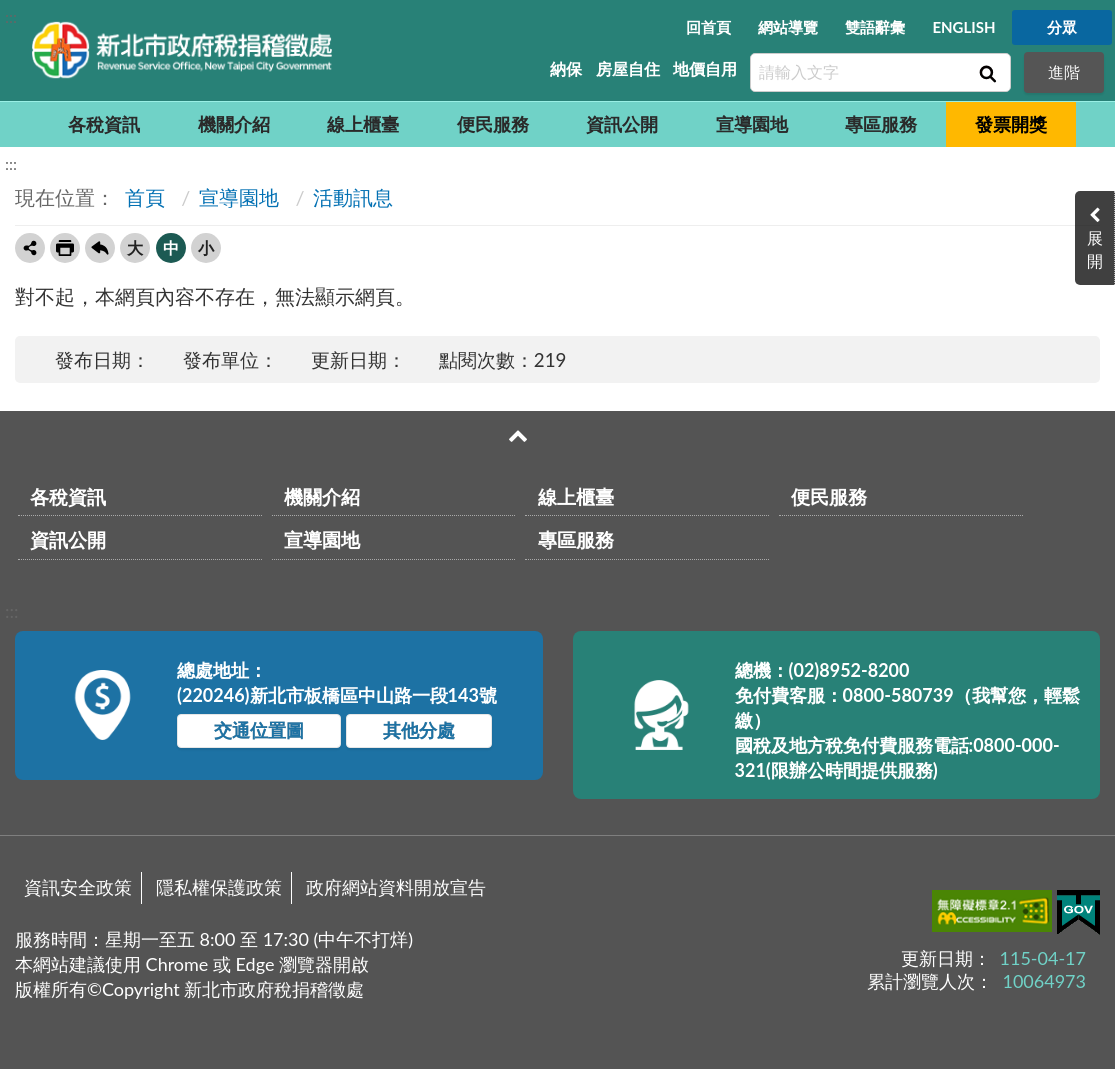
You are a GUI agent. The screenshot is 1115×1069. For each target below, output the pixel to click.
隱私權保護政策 (219, 887)
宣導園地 (752, 124)
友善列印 (65, 248)
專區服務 (881, 124)
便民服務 (493, 124)
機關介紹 (234, 124)
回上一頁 (100, 248)
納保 (566, 68)
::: (11, 16)
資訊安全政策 (78, 887)
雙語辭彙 (875, 27)
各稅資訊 (104, 124)
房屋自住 (628, 68)
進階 (1064, 71)
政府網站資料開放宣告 (396, 887)
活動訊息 (353, 197)
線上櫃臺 (363, 124)
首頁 (142, 197)
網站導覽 (788, 27)
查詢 (986, 73)
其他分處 (419, 730)
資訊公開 (622, 124)
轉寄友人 (30, 248)
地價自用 (705, 68)
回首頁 (708, 27)
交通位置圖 (259, 730)
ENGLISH (963, 27)
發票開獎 (1011, 124)
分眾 (1062, 27)
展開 (1095, 249)
